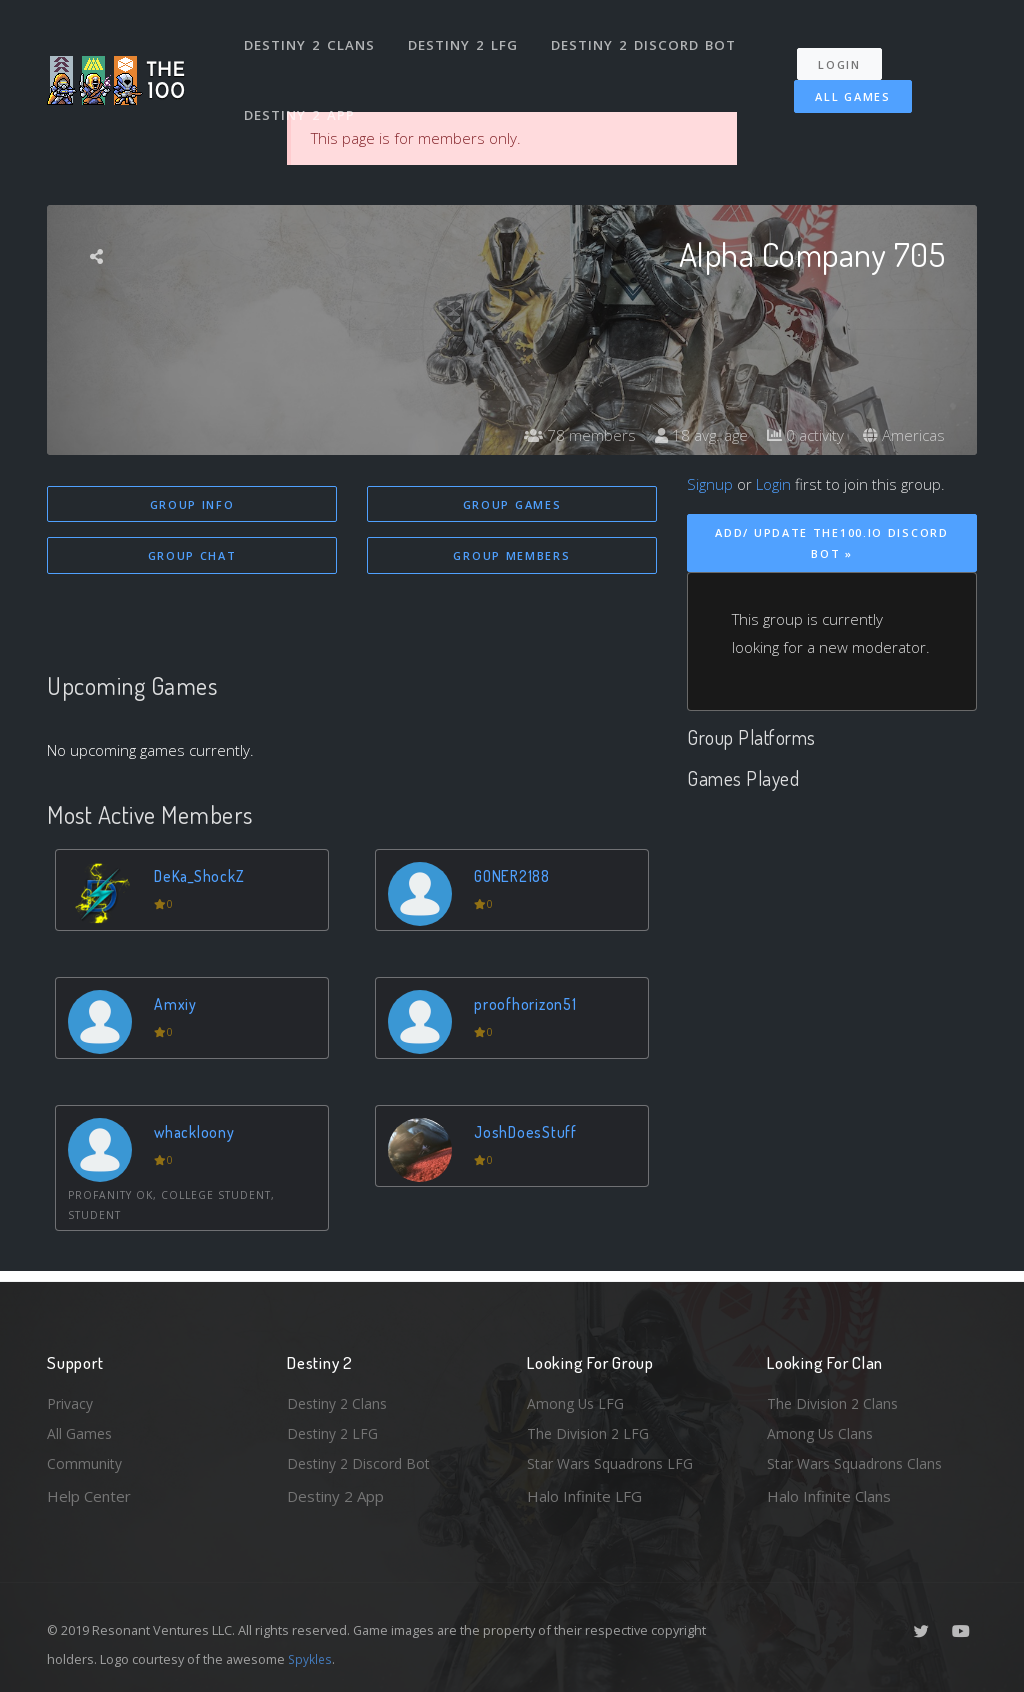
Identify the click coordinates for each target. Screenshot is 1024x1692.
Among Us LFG (578, 1398)
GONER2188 (517, 879)
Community (85, 1463)
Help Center (89, 1496)
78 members (566, 435)
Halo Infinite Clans (829, 1496)
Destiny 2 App (302, 94)
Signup (710, 484)
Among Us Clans (822, 1431)
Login (848, 50)
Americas (902, 435)
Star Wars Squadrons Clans (859, 1463)
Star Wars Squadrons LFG (615, 1463)
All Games (840, 82)
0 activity (800, 435)
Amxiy (177, 1007)
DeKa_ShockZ (203, 879)
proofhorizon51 (528, 1007)
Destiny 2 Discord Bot (647, 38)
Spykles (311, 1659)
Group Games (512, 504)
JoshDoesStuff (529, 1135)
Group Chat (192, 556)
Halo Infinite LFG (584, 1496)
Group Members (511, 556)
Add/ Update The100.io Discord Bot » (831, 543)
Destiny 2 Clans (311, 38)
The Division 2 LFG (591, 1431)
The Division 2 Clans (835, 1398)
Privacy (72, 1398)
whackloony (198, 1135)
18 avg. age (691, 435)
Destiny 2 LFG (466, 38)
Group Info (192, 504)
